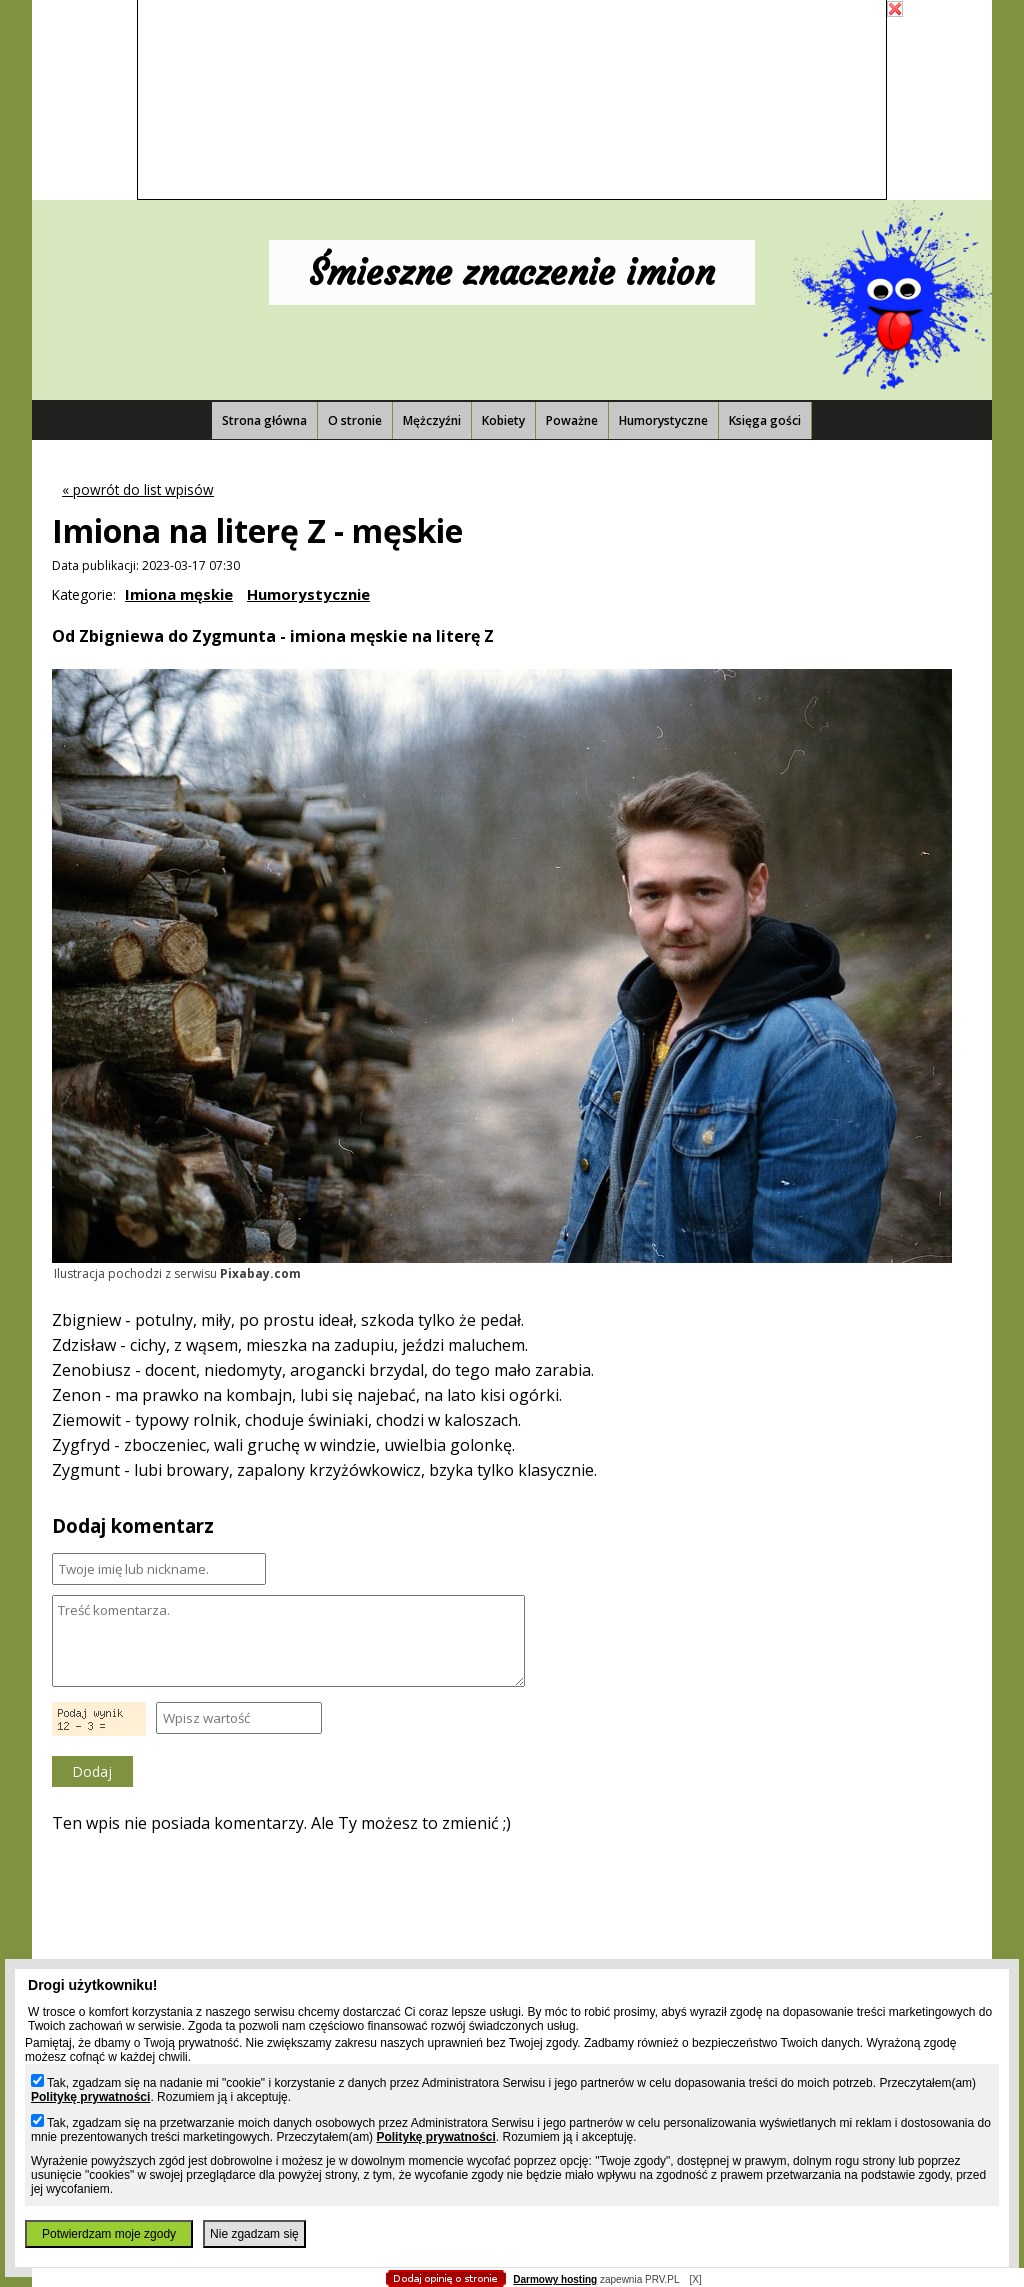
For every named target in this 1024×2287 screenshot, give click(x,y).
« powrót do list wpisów (138, 489)
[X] (695, 2279)
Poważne (572, 420)
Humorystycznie (308, 594)
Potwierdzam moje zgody (109, 2234)
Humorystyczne (663, 420)
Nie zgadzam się (254, 2234)
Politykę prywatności (90, 2097)
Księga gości (765, 420)
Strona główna (264, 420)
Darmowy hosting (555, 2279)
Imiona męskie (179, 594)
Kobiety (503, 420)
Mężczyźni (432, 420)
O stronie (355, 420)
